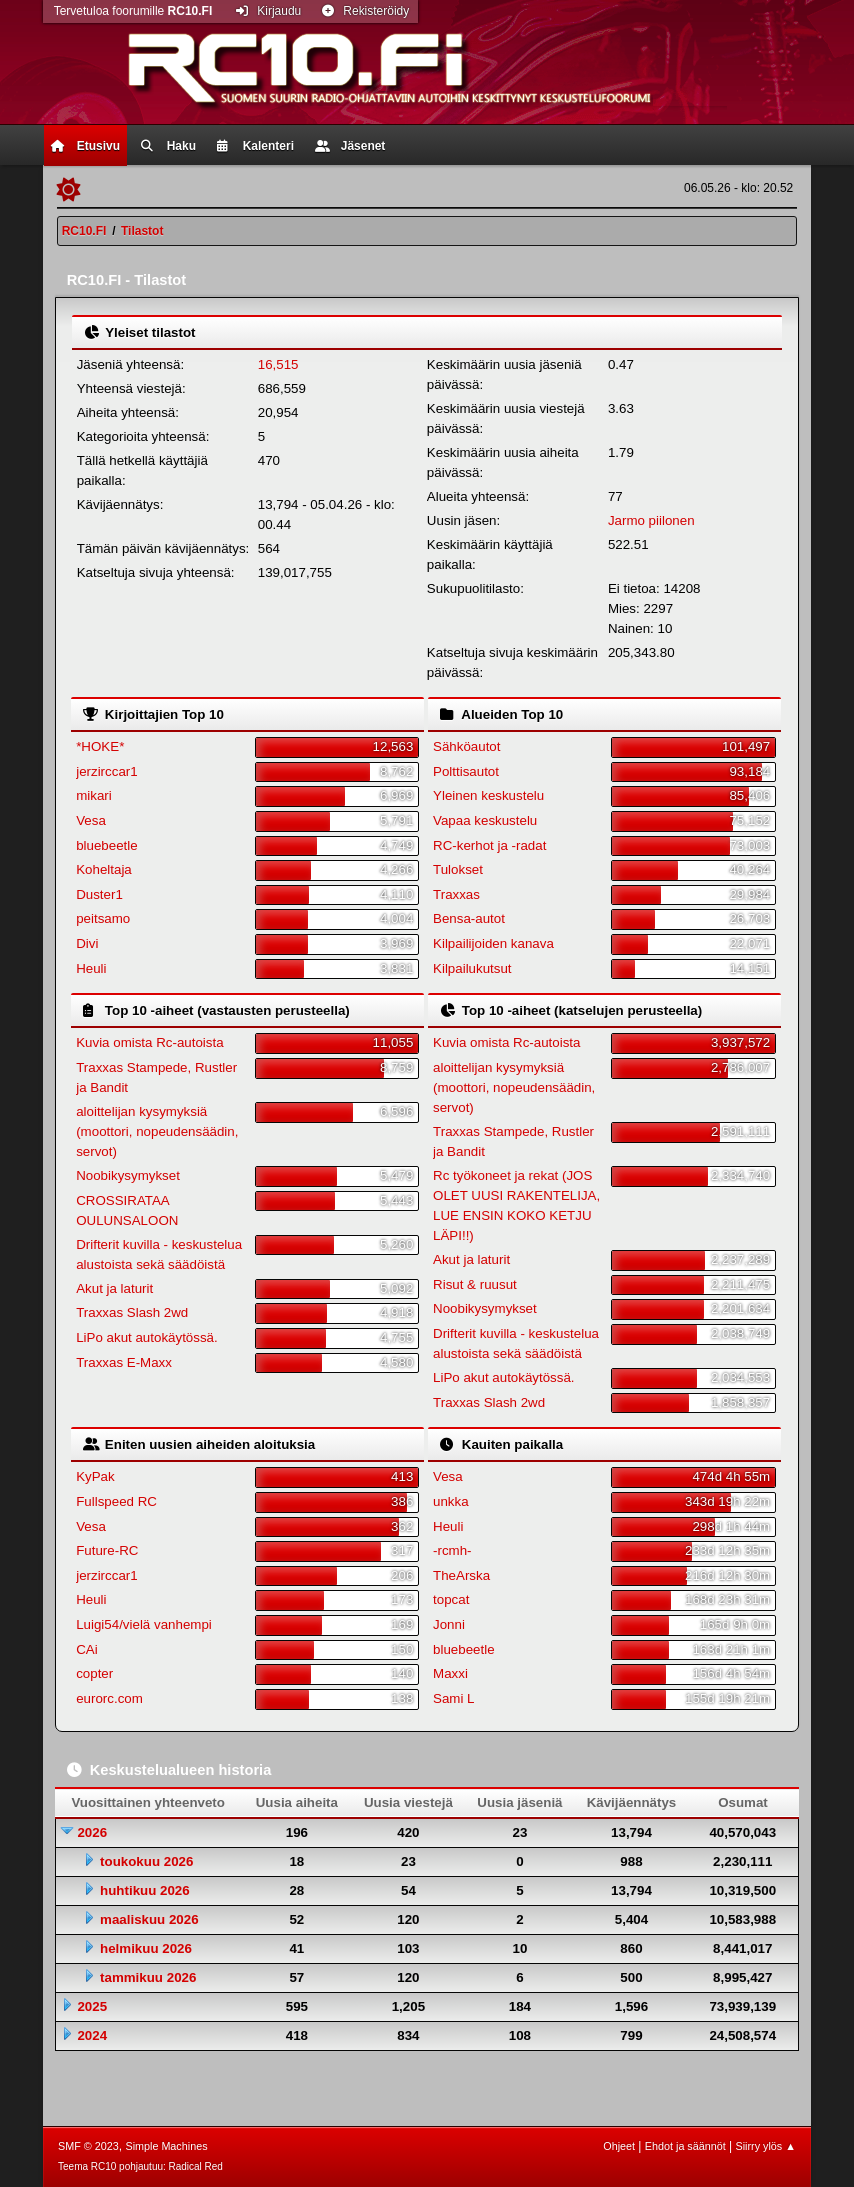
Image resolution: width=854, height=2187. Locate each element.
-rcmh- (452, 1550)
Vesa (91, 820)
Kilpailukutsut (472, 968)
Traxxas (456, 894)
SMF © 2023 (88, 2146)
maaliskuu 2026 (149, 1919)
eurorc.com (109, 1698)
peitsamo (103, 918)
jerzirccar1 (106, 771)
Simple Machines (166, 2146)
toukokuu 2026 (146, 1861)
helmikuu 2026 (146, 1948)
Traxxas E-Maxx (124, 1362)
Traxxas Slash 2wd (132, 1312)
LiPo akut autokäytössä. (147, 1337)
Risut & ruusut (475, 1284)
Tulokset (458, 869)
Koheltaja (104, 869)
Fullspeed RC (116, 1501)
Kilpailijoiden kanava (493, 943)
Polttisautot (466, 771)
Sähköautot (466, 746)
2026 (92, 1832)
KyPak (95, 1476)
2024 (92, 2035)
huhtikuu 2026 (145, 1890)
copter (94, 1673)
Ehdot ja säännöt (685, 2146)
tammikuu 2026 (148, 1977)
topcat (451, 1599)
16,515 (278, 364)
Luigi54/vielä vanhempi (144, 1624)
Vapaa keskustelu (485, 820)
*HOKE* (100, 746)
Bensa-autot (469, 918)
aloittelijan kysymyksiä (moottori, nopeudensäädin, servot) (157, 1131)
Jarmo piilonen (651, 520)
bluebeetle (107, 845)
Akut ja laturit (114, 1288)
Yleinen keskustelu (488, 795)
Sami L (453, 1698)
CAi (86, 1649)
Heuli (91, 968)
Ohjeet (619, 2146)
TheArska (461, 1575)
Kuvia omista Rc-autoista (149, 1042)
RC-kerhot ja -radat (489, 845)
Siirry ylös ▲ (766, 2146)
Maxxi (450, 1673)
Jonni (449, 1624)
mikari (94, 795)
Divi (87, 943)
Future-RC (107, 1550)
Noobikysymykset (128, 1175)
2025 (92, 2006)
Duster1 (99, 894)
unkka (451, 1501)
